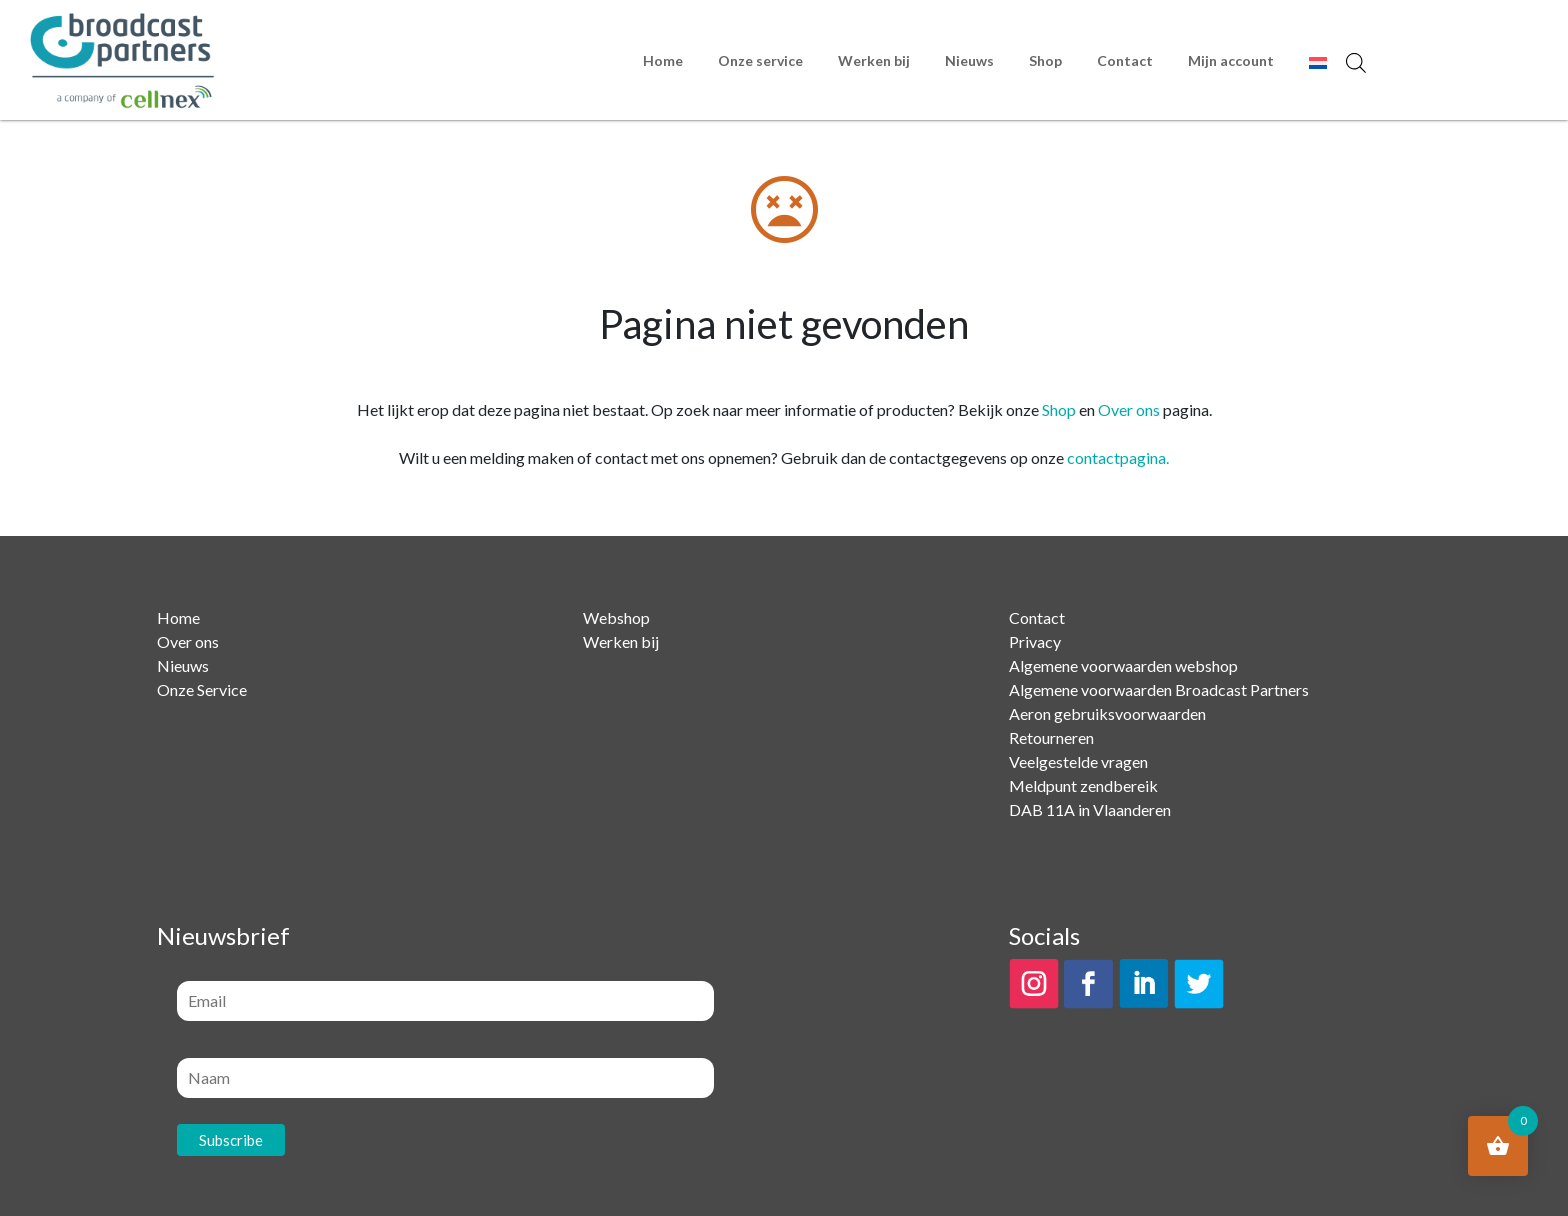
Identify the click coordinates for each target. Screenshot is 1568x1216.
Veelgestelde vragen (1078, 761)
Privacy (1035, 641)
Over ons (1129, 409)
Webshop (616, 617)
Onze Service (202, 689)
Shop (1045, 60)
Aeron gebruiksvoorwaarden (1107, 713)
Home (663, 60)
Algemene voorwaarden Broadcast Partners (1159, 689)
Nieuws (969, 60)
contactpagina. (1118, 457)
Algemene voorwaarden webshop (1123, 665)
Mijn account (1231, 60)
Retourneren (1051, 737)
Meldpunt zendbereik (1083, 785)
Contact (1125, 60)
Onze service (760, 60)
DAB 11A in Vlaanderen (1090, 809)
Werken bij (874, 60)
